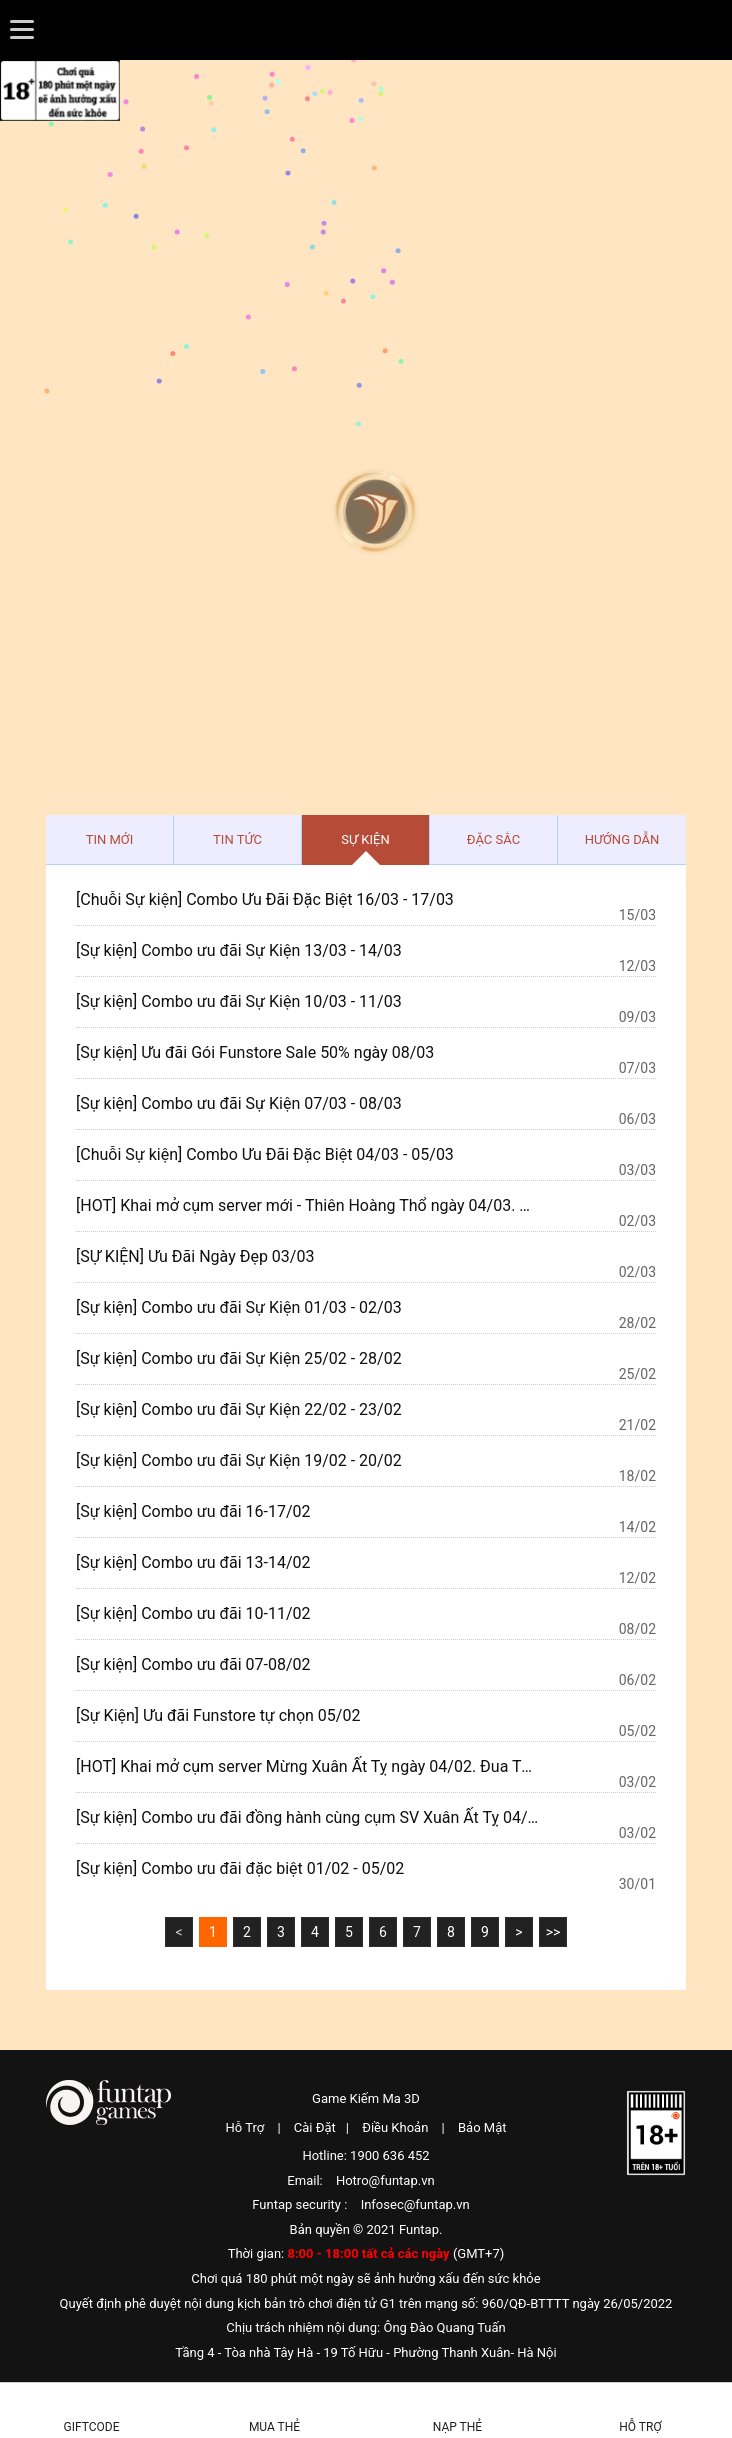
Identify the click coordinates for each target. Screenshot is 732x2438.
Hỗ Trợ (245, 2127)
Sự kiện (365, 839)
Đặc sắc (493, 839)
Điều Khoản (395, 2127)
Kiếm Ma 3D (366, 152)
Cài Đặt (315, 2127)
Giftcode (92, 2427)
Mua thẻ (274, 2427)
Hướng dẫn (622, 839)
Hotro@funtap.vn (385, 2180)
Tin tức (237, 839)
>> (553, 1932)
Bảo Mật (482, 2127)
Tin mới (110, 839)
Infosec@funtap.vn (415, 2204)
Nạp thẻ (457, 2427)
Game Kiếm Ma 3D (366, 2098)
